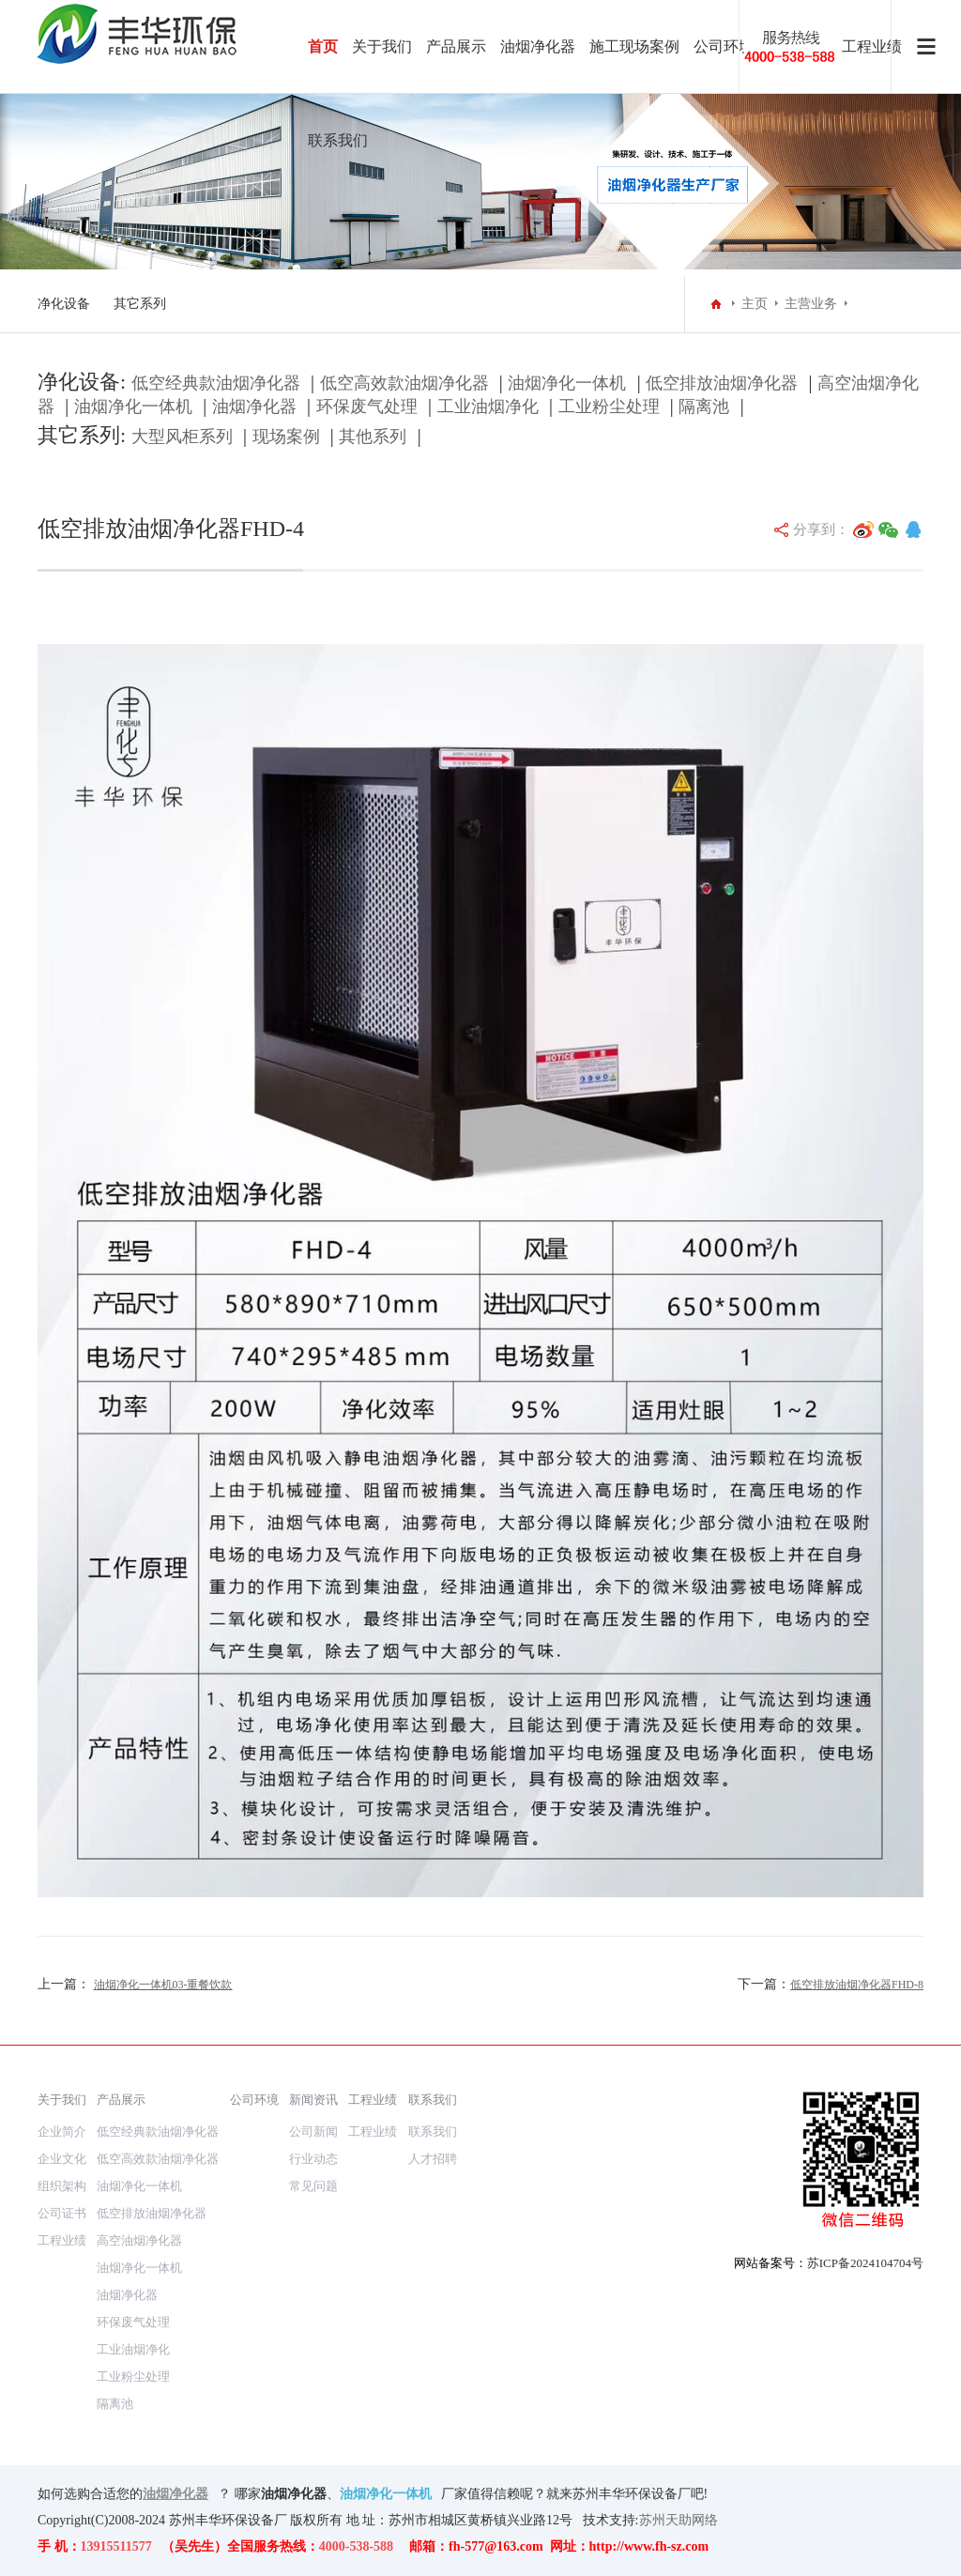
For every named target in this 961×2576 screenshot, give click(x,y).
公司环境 (724, 46)
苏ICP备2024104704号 (865, 2263)
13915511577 (116, 2546)
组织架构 (62, 2186)
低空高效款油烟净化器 (404, 383)
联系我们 (338, 140)
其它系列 (140, 304)
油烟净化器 (537, 46)
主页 (754, 304)
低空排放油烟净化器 (722, 383)
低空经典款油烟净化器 (215, 383)
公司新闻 (313, 2131)
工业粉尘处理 (609, 406)
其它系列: (82, 435)
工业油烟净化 (488, 406)
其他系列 (372, 436)
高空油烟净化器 (139, 2240)
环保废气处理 (367, 406)
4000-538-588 (356, 2546)
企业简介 (62, 2131)
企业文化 (62, 2159)
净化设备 (64, 304)
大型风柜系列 (182, 436)
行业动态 (313, 2159)
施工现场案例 (634, 46)
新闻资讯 (313, 2100)
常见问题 (313, 2186)
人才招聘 (432, 2159)
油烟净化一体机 (567, 383)
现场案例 (286, 436)
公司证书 (62, 2213)
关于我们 (382, 46)
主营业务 (811, 304)
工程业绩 (62, 2240)
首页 (323, 46)
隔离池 (704, 406)
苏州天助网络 (678, 2520)
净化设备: (82, 381)
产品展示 (456, 46)
